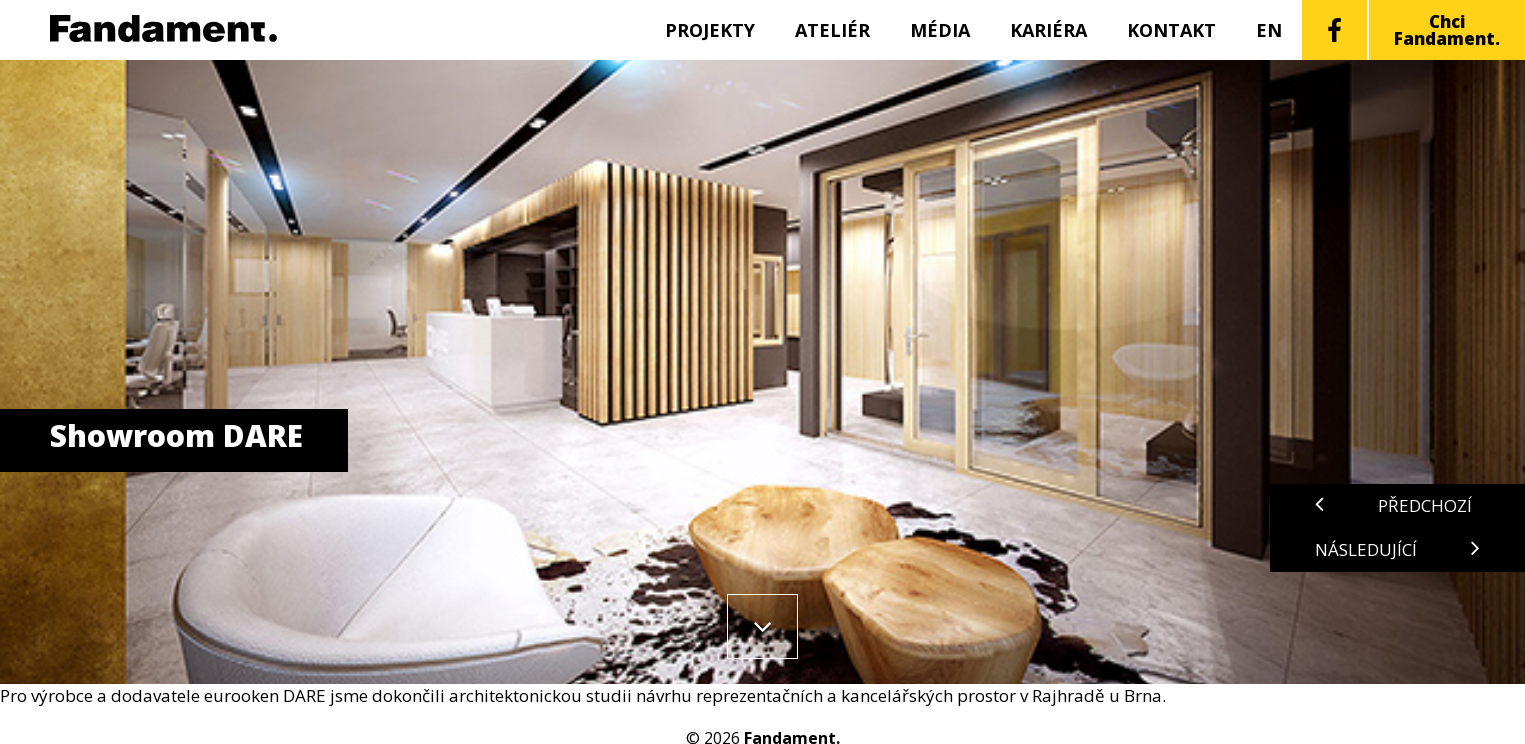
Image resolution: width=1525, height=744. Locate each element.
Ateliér (832, 30)
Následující (1397, 549)
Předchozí (1393, 505)
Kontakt (1171, 30)
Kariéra (1048, 30)
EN (1269, 30)
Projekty (710, 30)
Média (940, 30)
